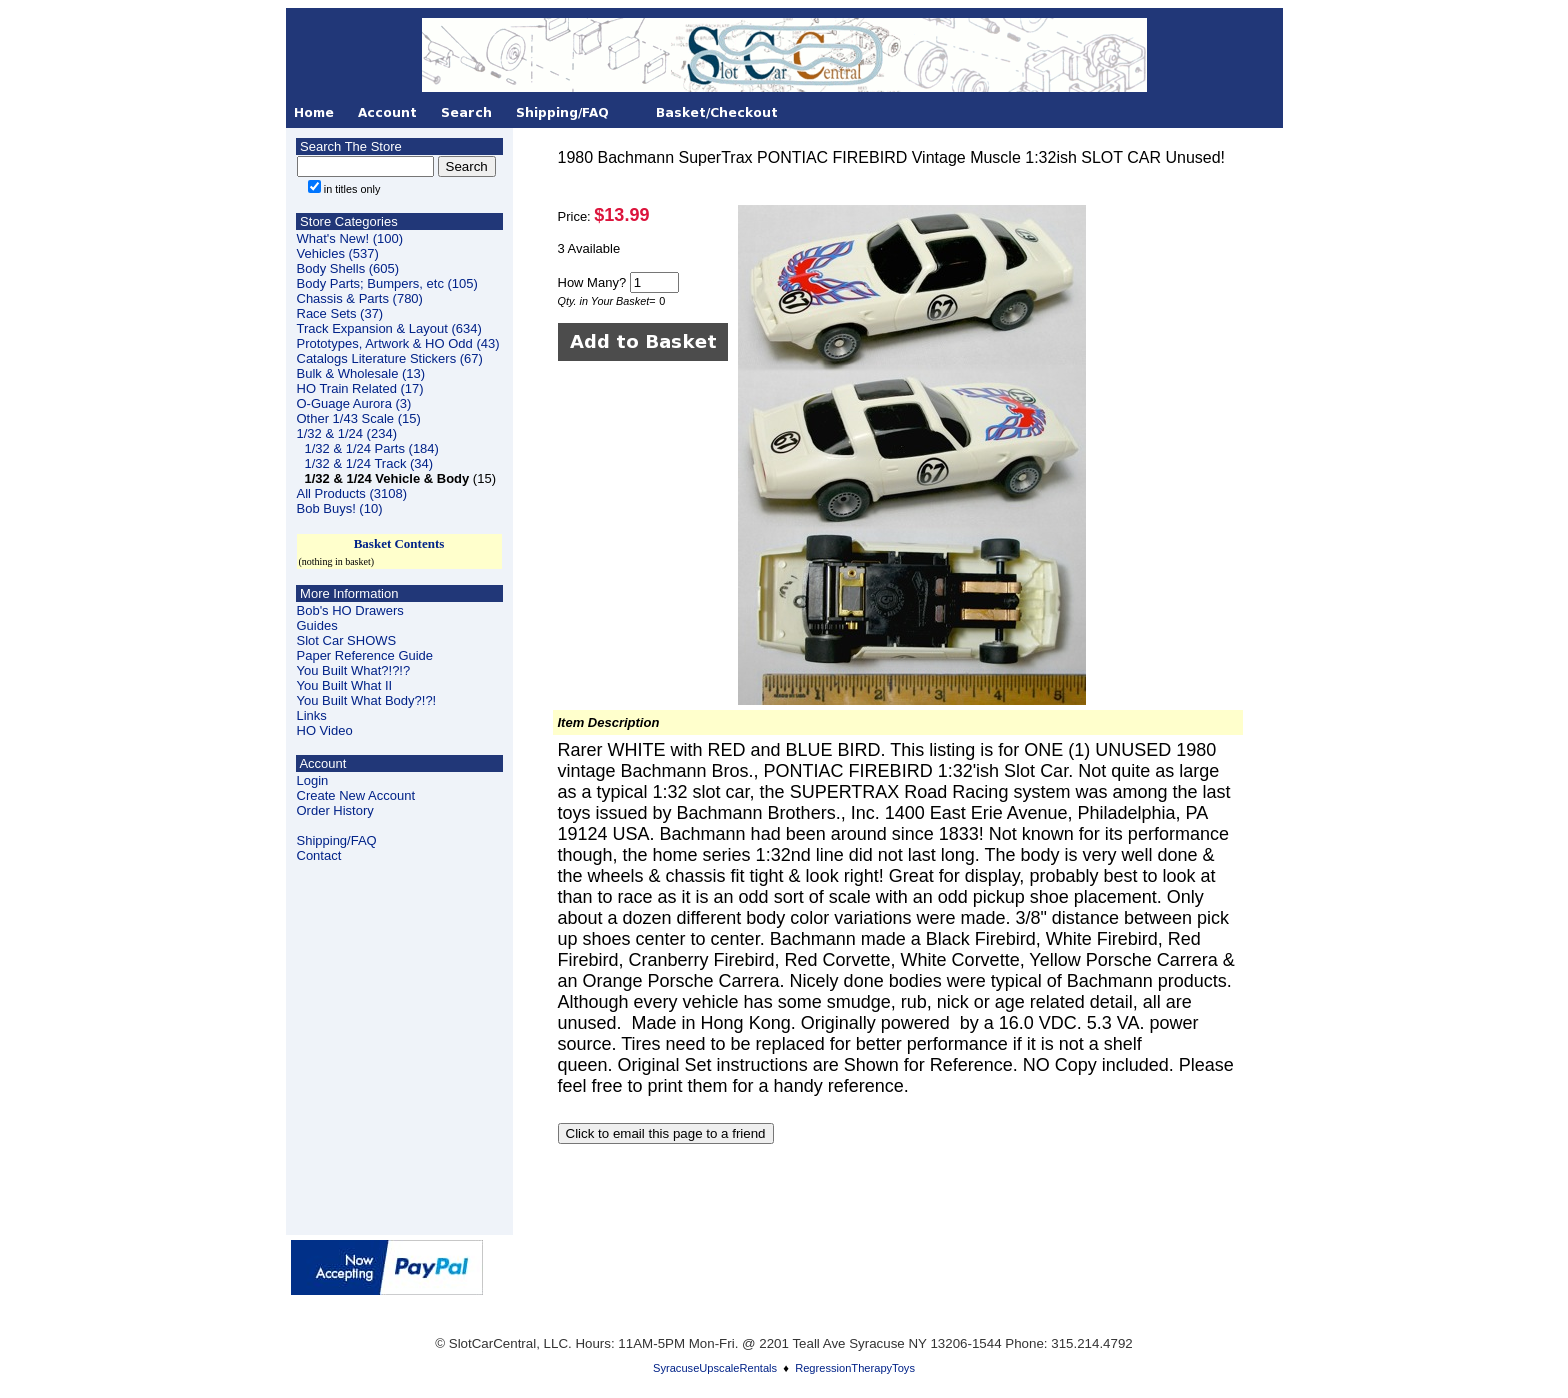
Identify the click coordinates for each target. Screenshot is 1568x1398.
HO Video (325, 730)
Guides (317, 625)
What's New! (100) (350, 238)
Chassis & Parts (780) (360, 298)
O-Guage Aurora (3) (354, 403)
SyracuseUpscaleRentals (715, 1368)
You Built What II (345, 685)
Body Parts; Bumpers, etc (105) (387, 283)
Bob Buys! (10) (340, 508)
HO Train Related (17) (360, 388)
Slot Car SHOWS (347, 640)
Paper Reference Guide (365, 655)
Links (312, 715)
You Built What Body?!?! (367, 700)
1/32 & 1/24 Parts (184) (372, 448)
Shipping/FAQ (337, 840)
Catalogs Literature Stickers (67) (390, 358)
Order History (335, 810)
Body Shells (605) (348, 268)
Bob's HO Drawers (350, 610)
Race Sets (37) (340, 313)
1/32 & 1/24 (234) (347, 433)
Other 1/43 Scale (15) (359, 418)
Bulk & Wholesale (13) (361, 373)
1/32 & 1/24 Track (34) (369, 463)
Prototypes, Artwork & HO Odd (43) (398, 343)
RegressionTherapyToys (855, 1368)
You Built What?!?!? (354, 670)
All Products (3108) (352, 493)
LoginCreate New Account (356, 788)
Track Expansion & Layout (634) (389, 328)
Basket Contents (399, 543)
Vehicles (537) (338, 253)
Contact (319, 855)
